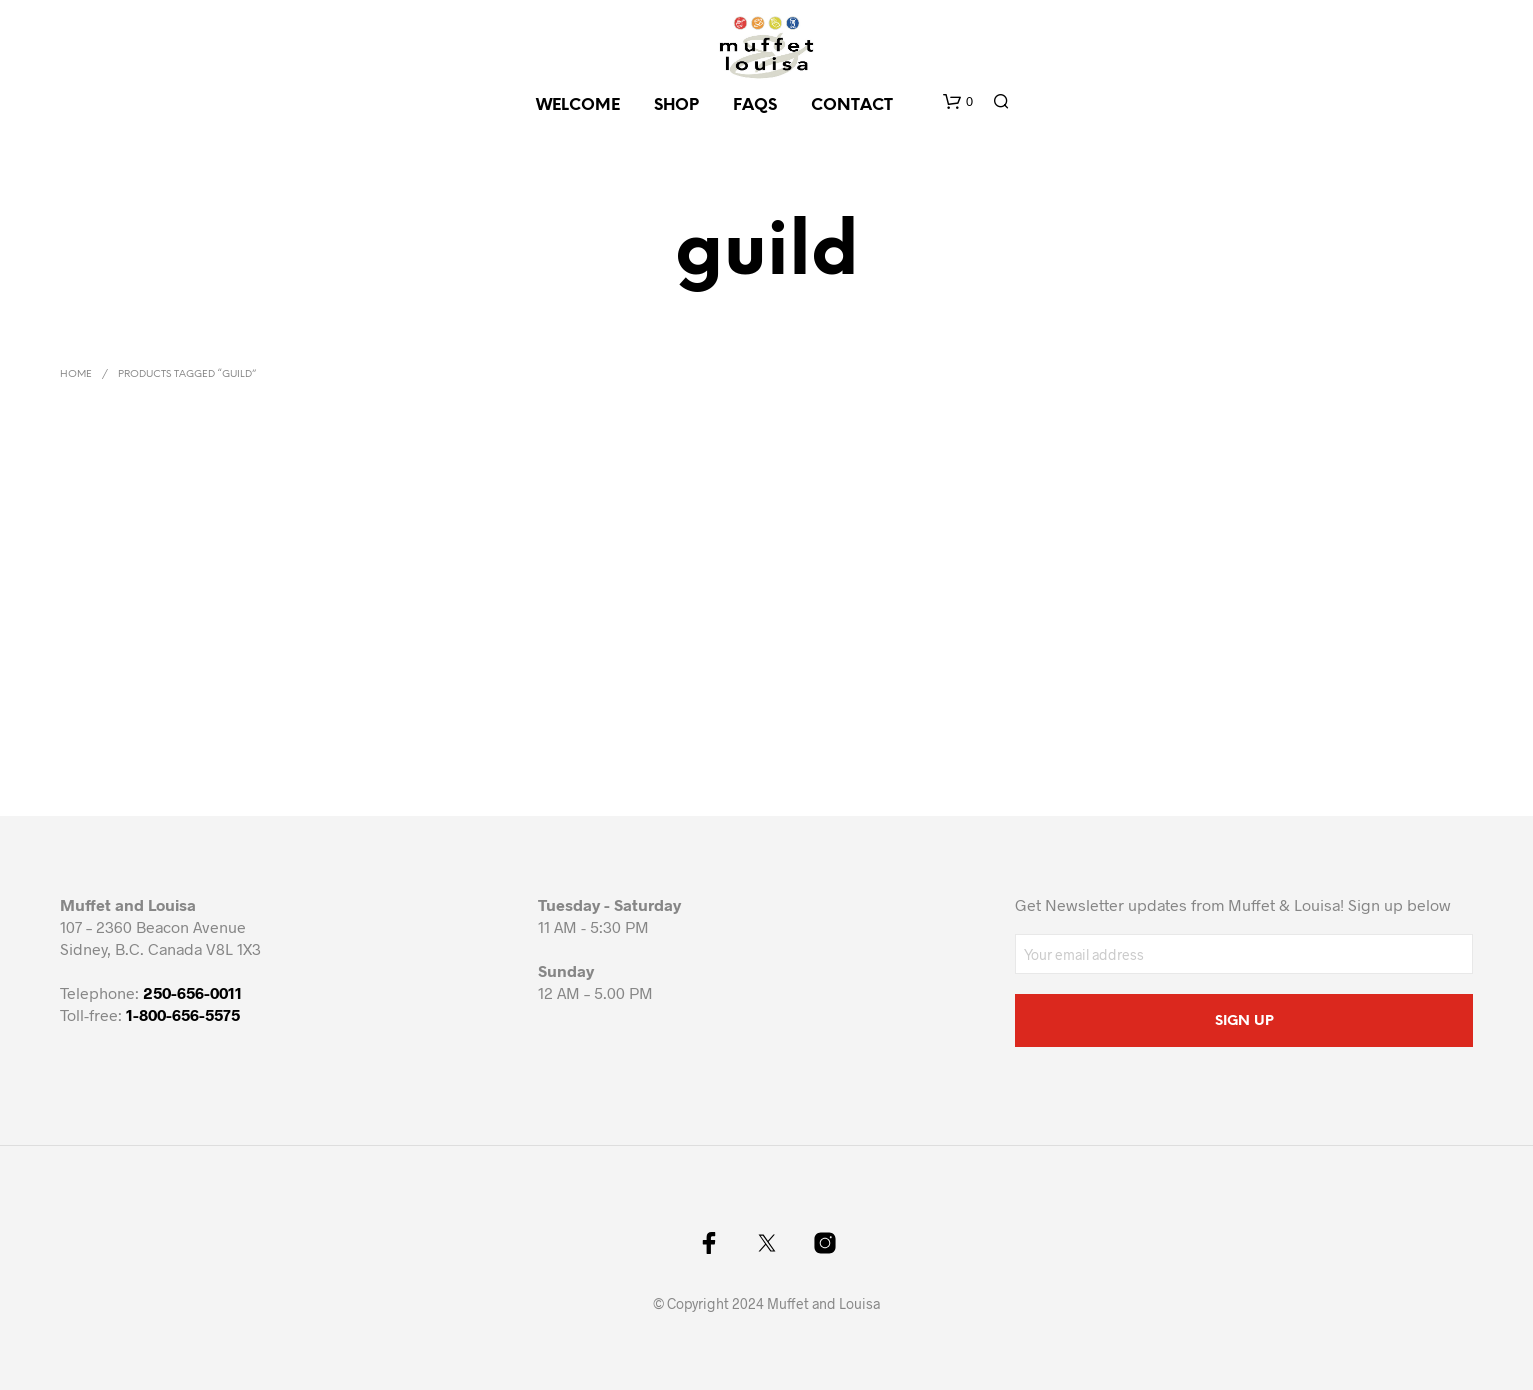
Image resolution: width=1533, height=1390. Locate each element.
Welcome (578, 105)
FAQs (755, 105)
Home (76, 374)
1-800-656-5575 (183, 1014)
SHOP (676, 105)
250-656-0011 (192, 992)
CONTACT (852, 105)
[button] (958, 102)
